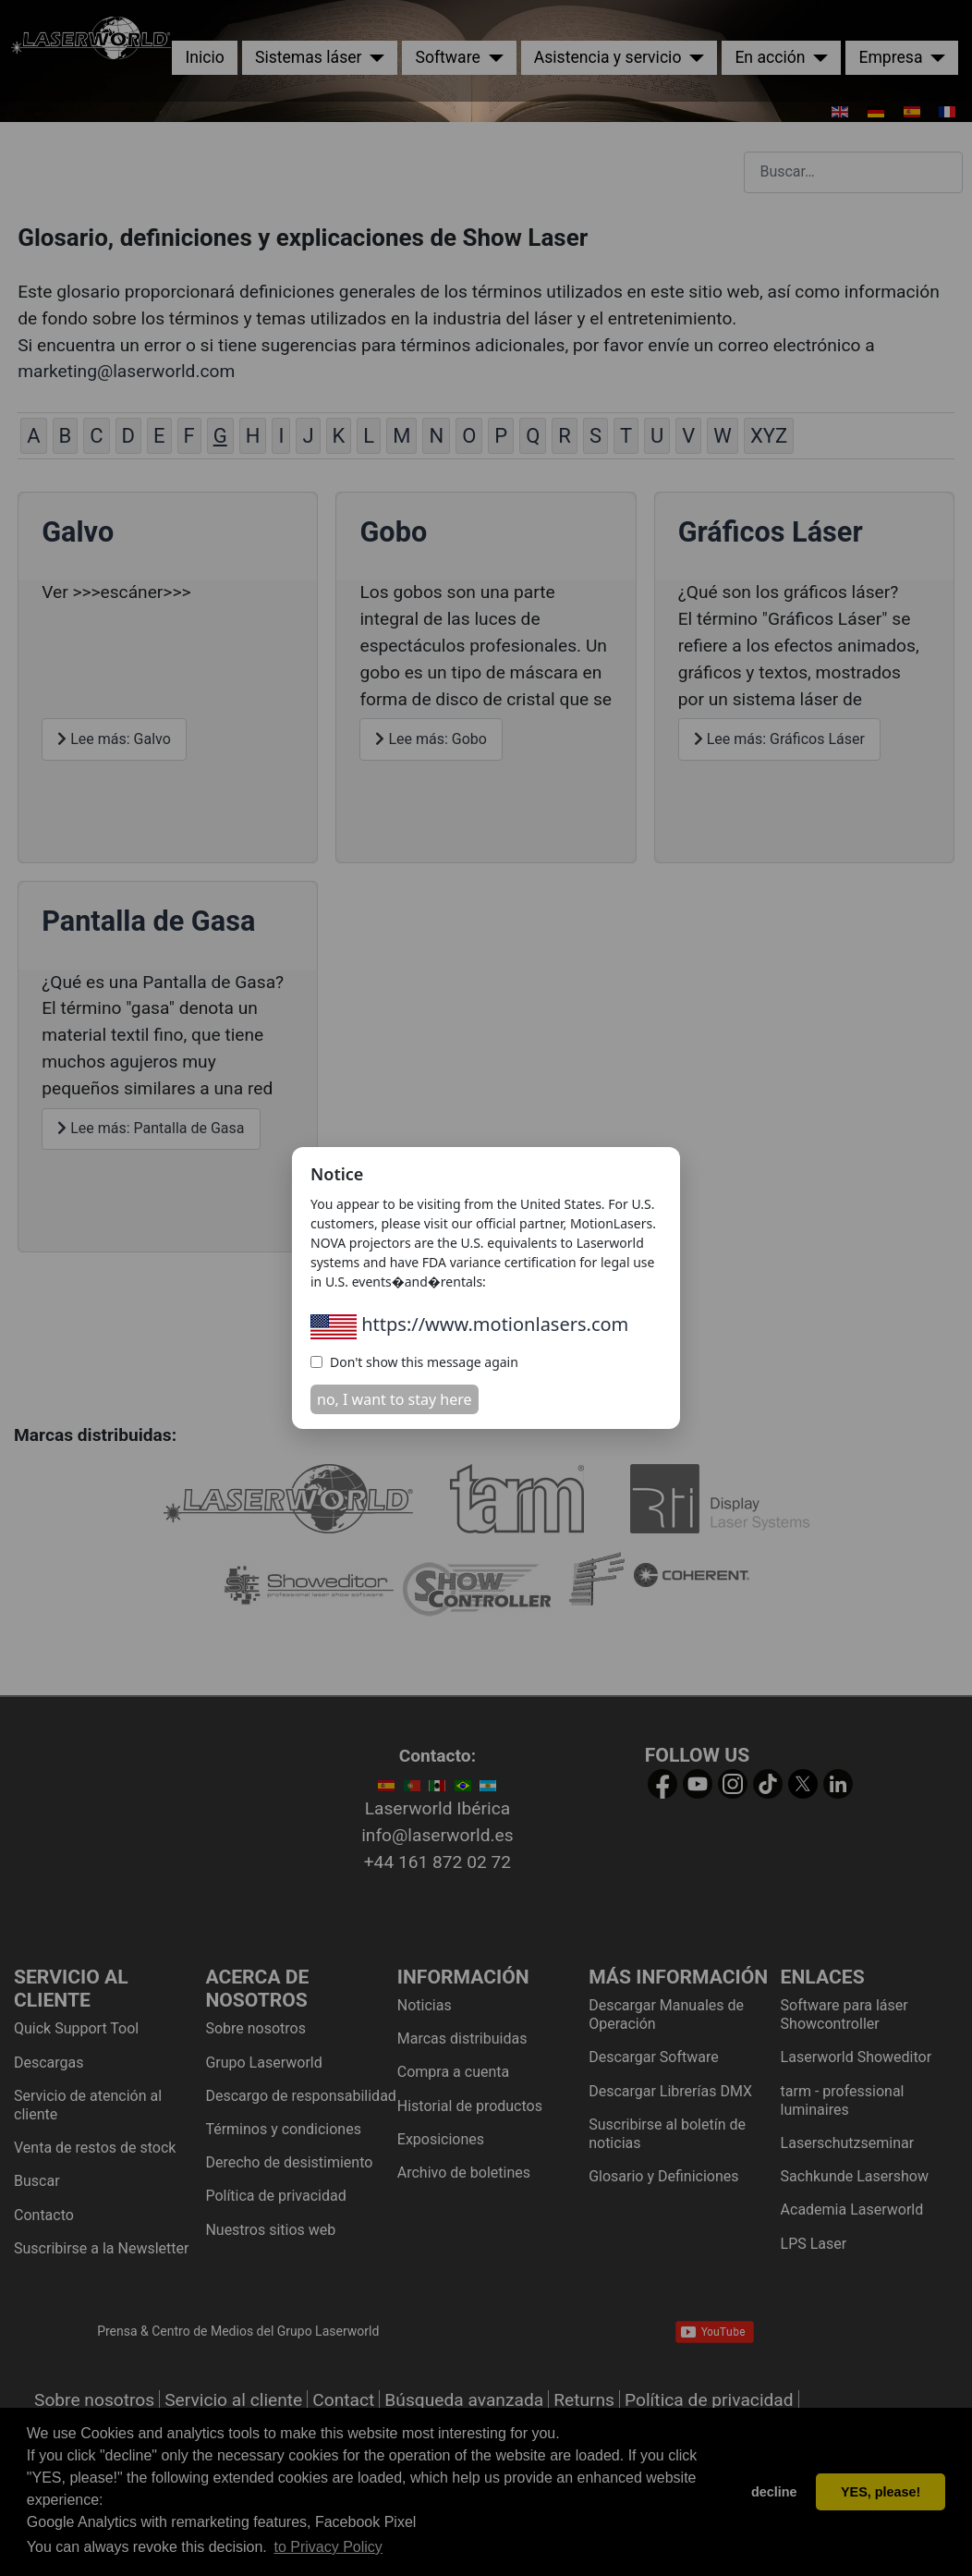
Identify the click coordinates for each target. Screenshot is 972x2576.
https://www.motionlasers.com (469, 1324)
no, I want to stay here (394, 1399)
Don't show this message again (414, 1362)
